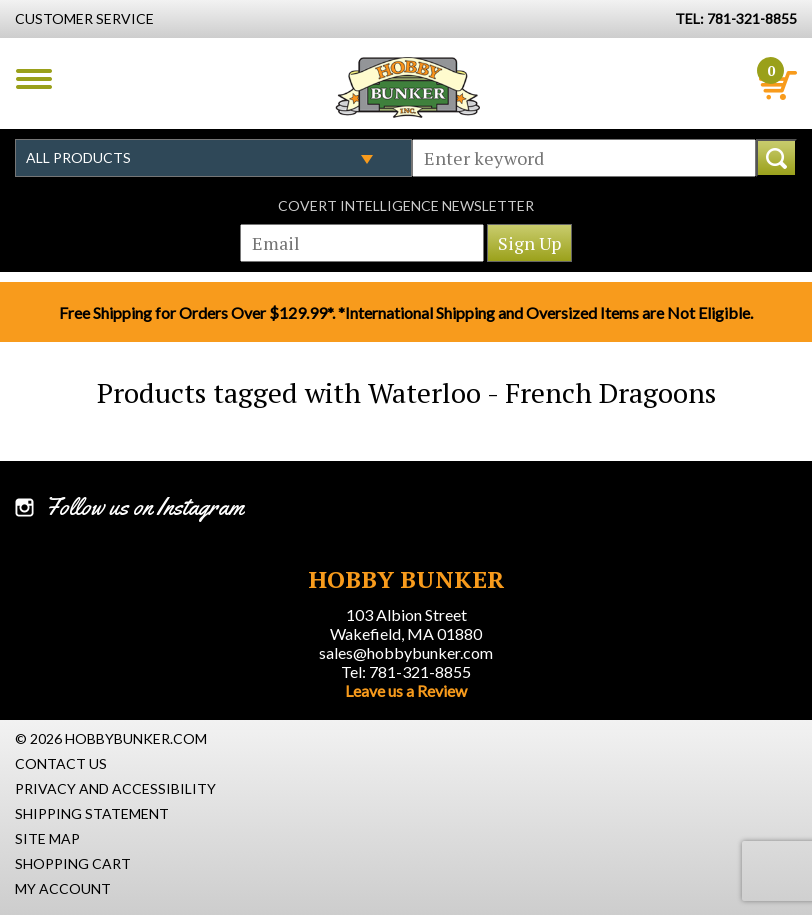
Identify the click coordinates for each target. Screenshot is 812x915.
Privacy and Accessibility (115, 788)
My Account (63, 888)
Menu (34, 79)
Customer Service (84, 18)
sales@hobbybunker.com (406, 652)
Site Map (47, 838)
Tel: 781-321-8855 (406, 671)
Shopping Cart (73, 863)
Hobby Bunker (407, 87)
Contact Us (61, 763)
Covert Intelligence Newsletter (406, 205)
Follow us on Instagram (144, 507)
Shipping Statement (92, 813)
